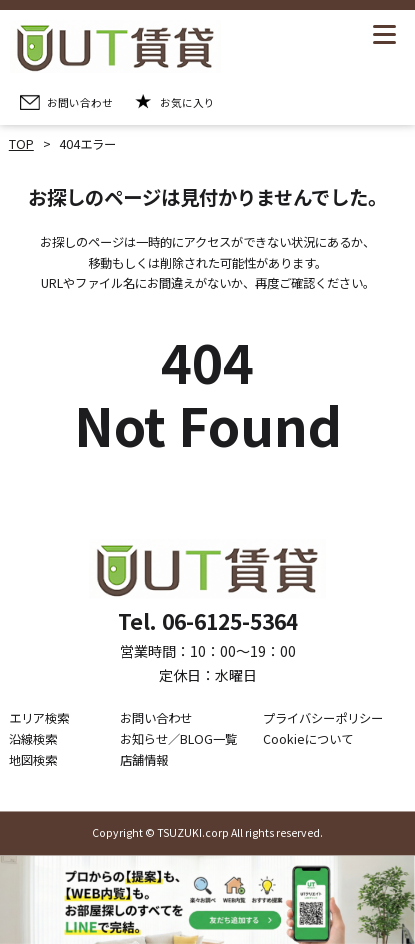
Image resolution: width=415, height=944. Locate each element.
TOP (21, 144)
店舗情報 (144, 760)
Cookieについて (308, 739)
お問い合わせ (156, 719)
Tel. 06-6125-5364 (208, 622)
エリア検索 (39, 719)
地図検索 (33, 760)
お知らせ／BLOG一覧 (178, 739)
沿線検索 (33, 739)
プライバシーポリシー (323, 719)
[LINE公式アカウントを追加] (207, 900)
